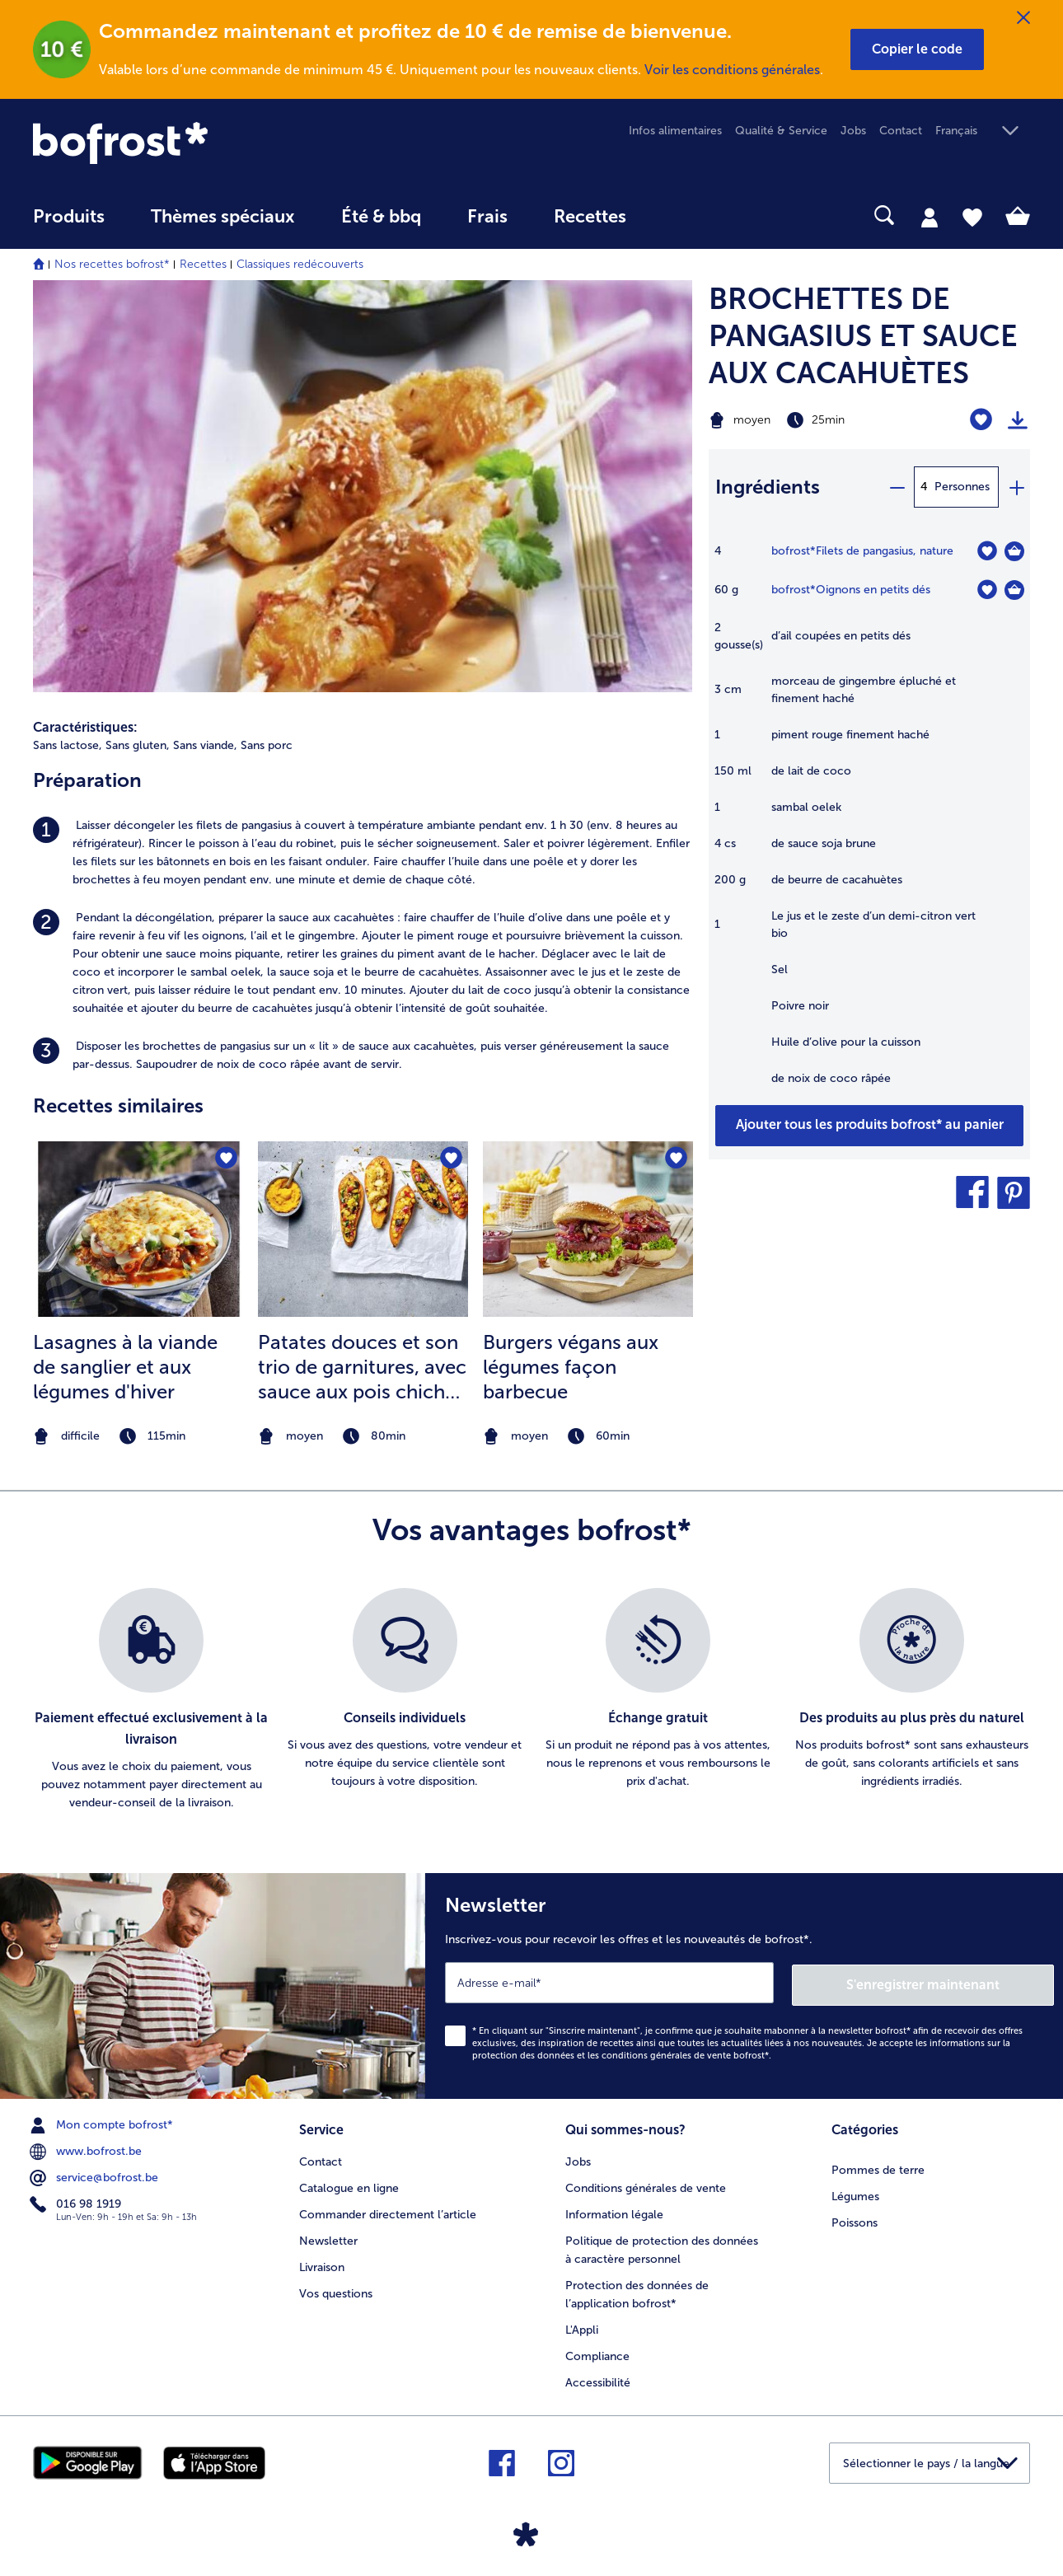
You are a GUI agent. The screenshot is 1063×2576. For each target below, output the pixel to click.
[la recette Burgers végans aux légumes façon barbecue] (587, 1228)
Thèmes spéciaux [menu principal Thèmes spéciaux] (223, 217)
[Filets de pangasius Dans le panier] (1014, 551)
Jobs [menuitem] (853, 131)
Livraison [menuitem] (321, 2263)
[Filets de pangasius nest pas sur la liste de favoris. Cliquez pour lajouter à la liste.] (986, 550)
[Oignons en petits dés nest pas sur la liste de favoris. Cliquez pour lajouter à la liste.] (986, 589)
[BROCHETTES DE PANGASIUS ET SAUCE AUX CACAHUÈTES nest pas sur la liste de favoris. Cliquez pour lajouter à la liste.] (981, 420)
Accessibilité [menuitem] (597, 2379)
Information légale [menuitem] (614, 2211)
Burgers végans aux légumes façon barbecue (570, 1366)
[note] (138, 1437)
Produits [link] (69, 217)
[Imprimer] (1017, 420)
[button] (917, 49)
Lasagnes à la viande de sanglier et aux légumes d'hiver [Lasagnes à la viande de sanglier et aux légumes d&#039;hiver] (125, 1366)
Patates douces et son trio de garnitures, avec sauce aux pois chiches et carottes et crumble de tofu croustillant (362, 1367)
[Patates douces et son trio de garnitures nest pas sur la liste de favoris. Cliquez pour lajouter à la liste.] (450, 1159)
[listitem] (362, 853)
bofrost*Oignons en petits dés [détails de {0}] (850, 590)
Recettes (203, 264)
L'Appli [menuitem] (581, 2326)
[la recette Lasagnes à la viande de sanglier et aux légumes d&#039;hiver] (138, 1228)
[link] (182, 143)
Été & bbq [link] (381, 217)
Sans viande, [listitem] (205, 745)
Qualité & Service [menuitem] (781, 131)
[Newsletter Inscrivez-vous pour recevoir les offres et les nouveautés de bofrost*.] (744, 1984)
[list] (531, 1700)
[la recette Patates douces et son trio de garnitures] (363, 1228)
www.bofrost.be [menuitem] (87, 2149)
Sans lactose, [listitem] (67, 745)
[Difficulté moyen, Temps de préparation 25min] (812, 420)
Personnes (962, 487)
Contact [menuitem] (900, 131)
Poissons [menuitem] (854, 2219)
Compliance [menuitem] (597, 2352)
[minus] (896, 487)
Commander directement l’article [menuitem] (387, 2211)
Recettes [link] (590, 217)
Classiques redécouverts (299, 264)
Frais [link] (487, 217)
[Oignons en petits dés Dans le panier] (1014, 590)
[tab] (929, 216)
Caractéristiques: (85, 727)
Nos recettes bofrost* (112, 264)
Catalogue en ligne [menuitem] (349, 2184)
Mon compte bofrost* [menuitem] (103, 2123)
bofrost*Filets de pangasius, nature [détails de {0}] (862, 551)
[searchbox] (683, 215)
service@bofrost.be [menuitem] (95, 2175)
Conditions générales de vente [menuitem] (645, 2184)
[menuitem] (69, 224)
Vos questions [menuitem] (335, 2290)
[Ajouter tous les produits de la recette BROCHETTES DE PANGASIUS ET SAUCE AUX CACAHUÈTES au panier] (869, 1125)
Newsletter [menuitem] (328, 2237)
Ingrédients (767, 487)
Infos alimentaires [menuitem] (675, 131)
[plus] (1016, 487)
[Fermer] (1023, 18)
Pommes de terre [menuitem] (878, 2166)
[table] (869, 823)
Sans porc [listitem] (267, 745)
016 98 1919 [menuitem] (77, 2202)
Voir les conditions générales (732, 69)
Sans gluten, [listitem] (137, 745)
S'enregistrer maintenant (956, 1982)
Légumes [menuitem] (855, 2192)
